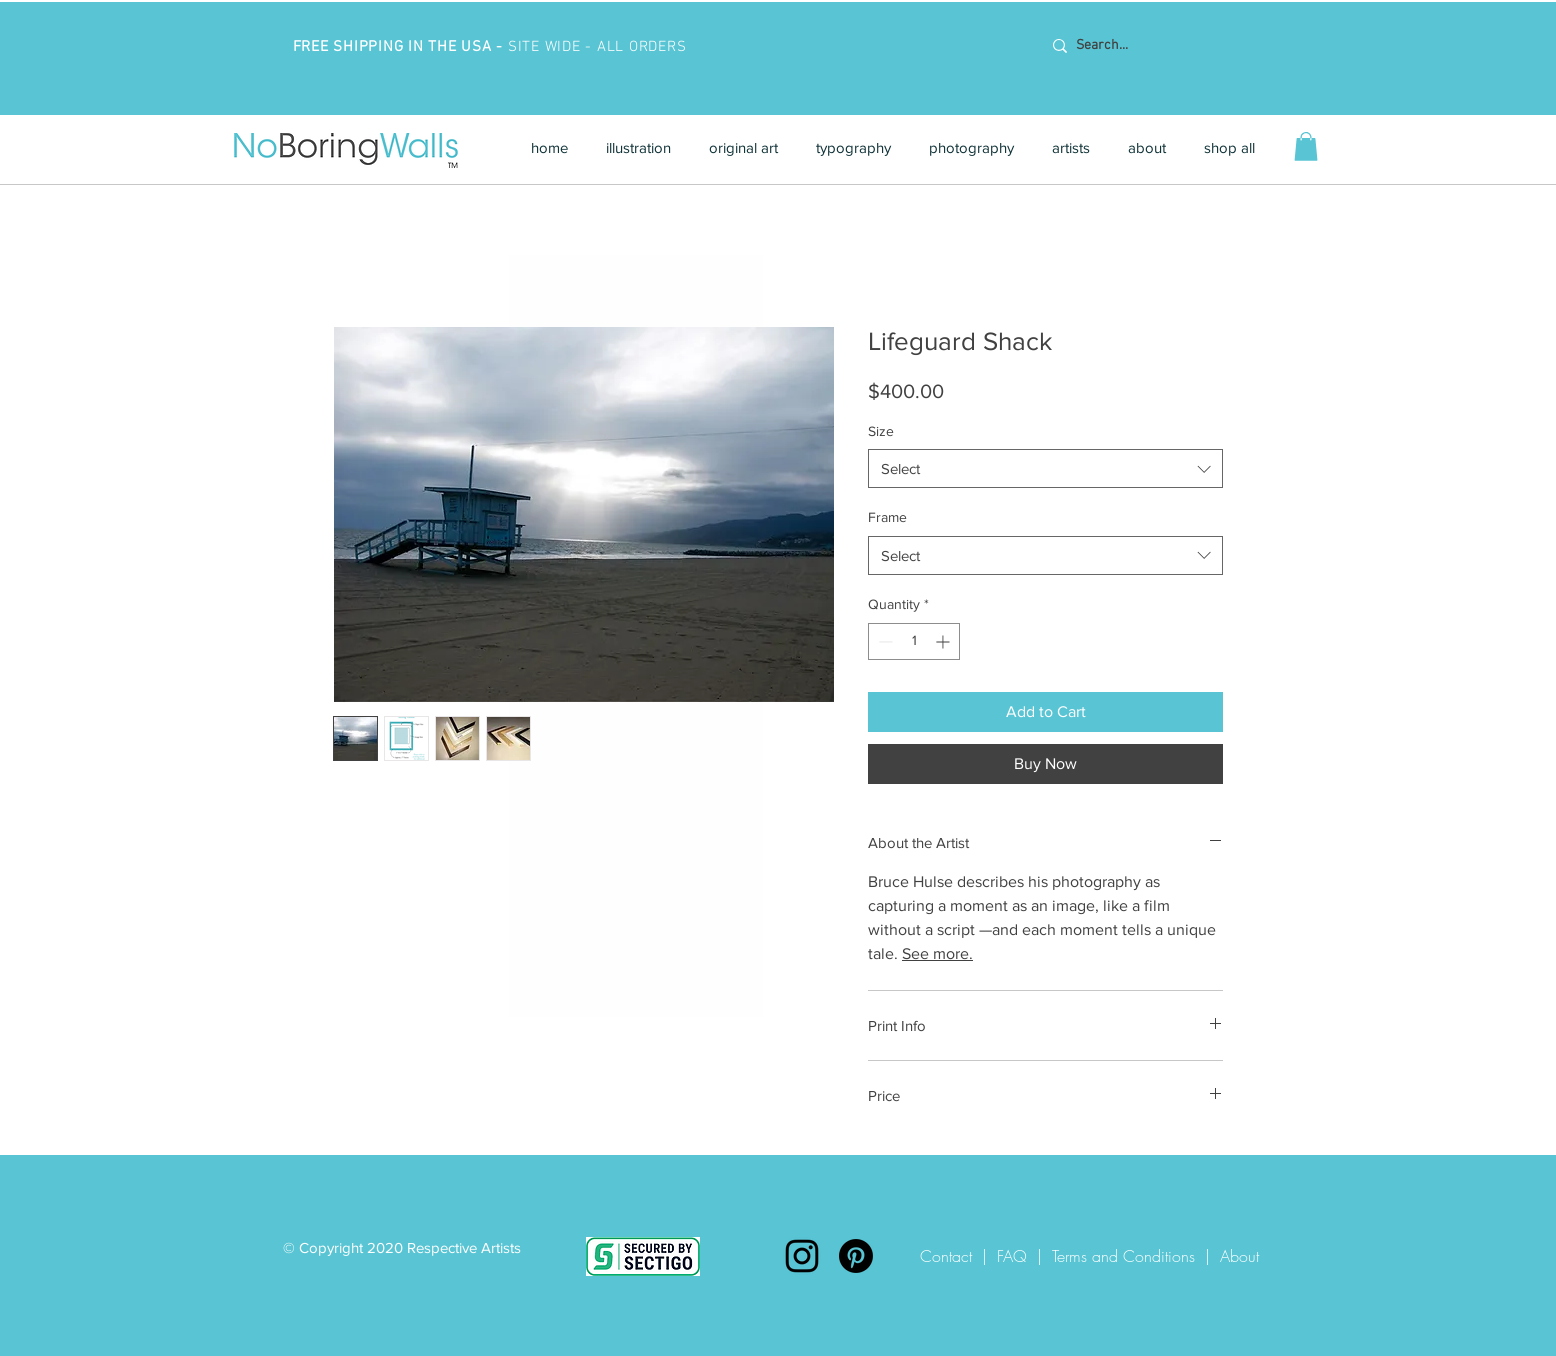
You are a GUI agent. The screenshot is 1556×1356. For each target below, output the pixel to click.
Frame (887, 517)
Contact (951, 1256)
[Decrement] (883, 641)
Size (881, 431)
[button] (638, 147)
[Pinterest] (856, 1256)
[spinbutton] (914, 641)
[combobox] (1045, 468)
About (1239, 1256)
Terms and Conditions (1123, 1256)
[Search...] (1170, 46)
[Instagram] (802, 1256)
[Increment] (944, 641)
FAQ (1012, 1256)
